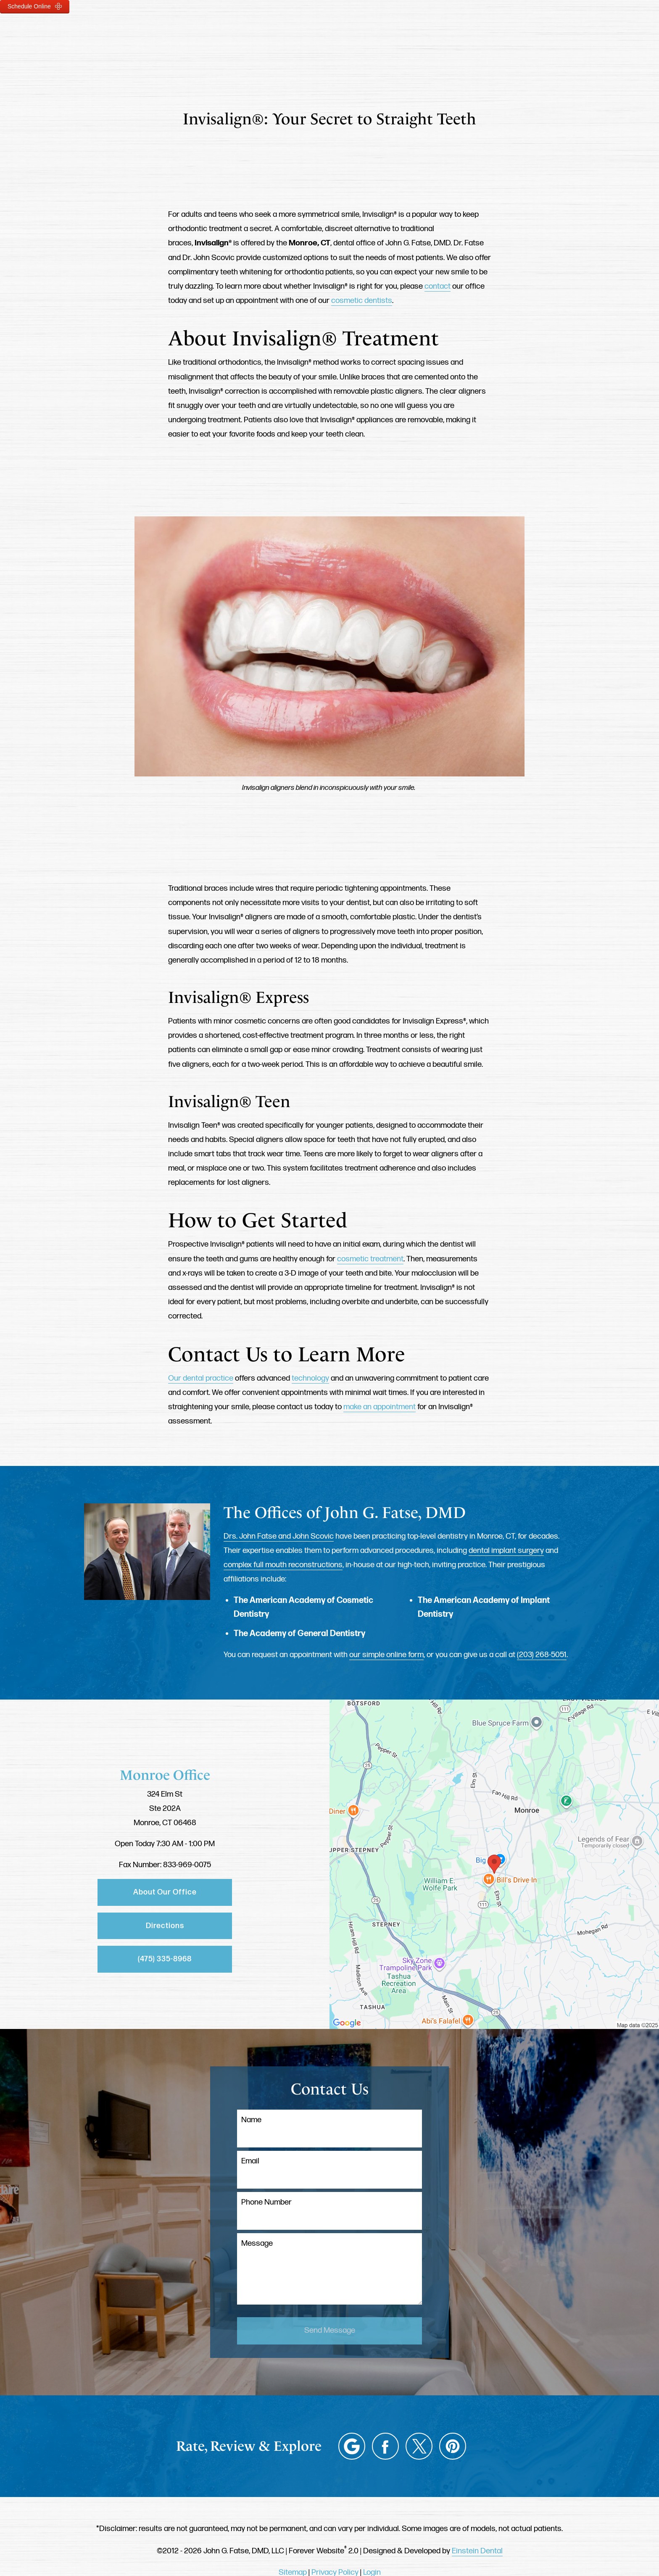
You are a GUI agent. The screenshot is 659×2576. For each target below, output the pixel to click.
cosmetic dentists (361, 300)
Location (469, 31)
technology (310, 1378)
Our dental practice (200, 1378)
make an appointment (379, 1407)
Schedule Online (35, 6)
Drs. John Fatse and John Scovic (279, 1536)
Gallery (340, 31)
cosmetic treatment (370, 1259)
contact (437, 286)
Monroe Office (165, 1775)
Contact (526, 31)
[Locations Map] (494, 1864)
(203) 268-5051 (542, 1655)
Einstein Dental (477, 2551)
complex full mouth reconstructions (283, 1565)
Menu (583, 31)
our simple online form (386, 1655)
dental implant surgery (506, 1550)
